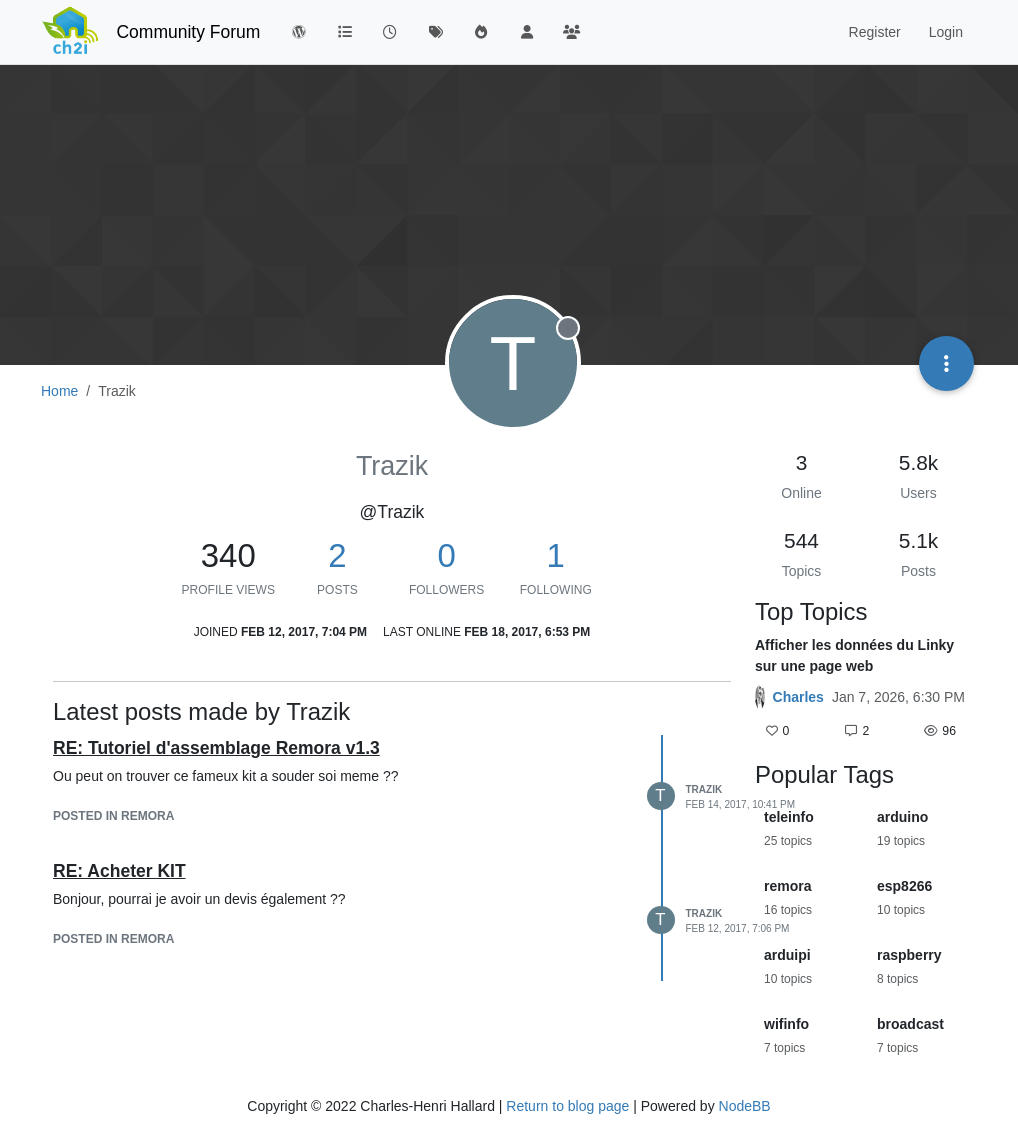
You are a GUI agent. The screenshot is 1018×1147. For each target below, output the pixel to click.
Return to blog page (567, 1106)
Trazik (704, 789)
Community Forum (188, 32)
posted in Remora (113, 816)
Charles (798, 697)
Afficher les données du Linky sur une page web (854, 655)
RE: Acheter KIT (119, 871)
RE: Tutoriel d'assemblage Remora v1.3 (216, 748)
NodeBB (745, 1106)
